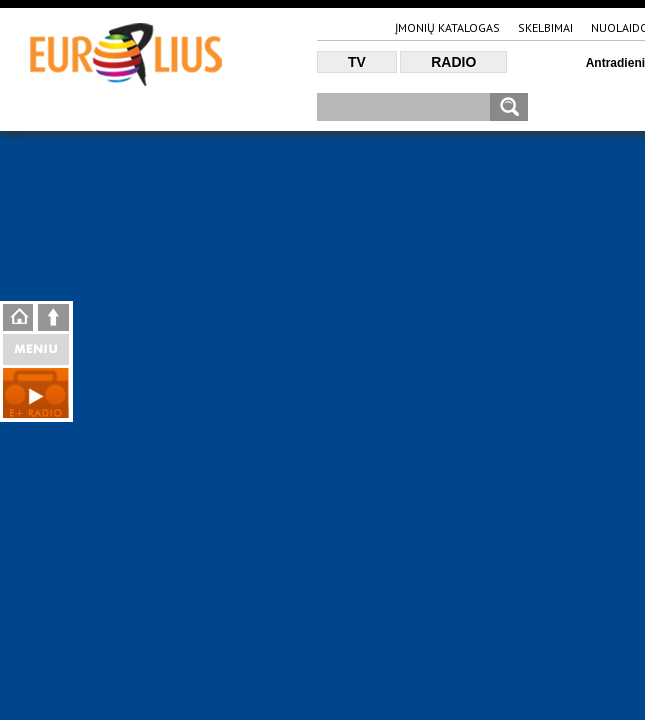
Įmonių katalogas (447, 27)
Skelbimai (545, 27)
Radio (453, 62)
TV (357, 62)
